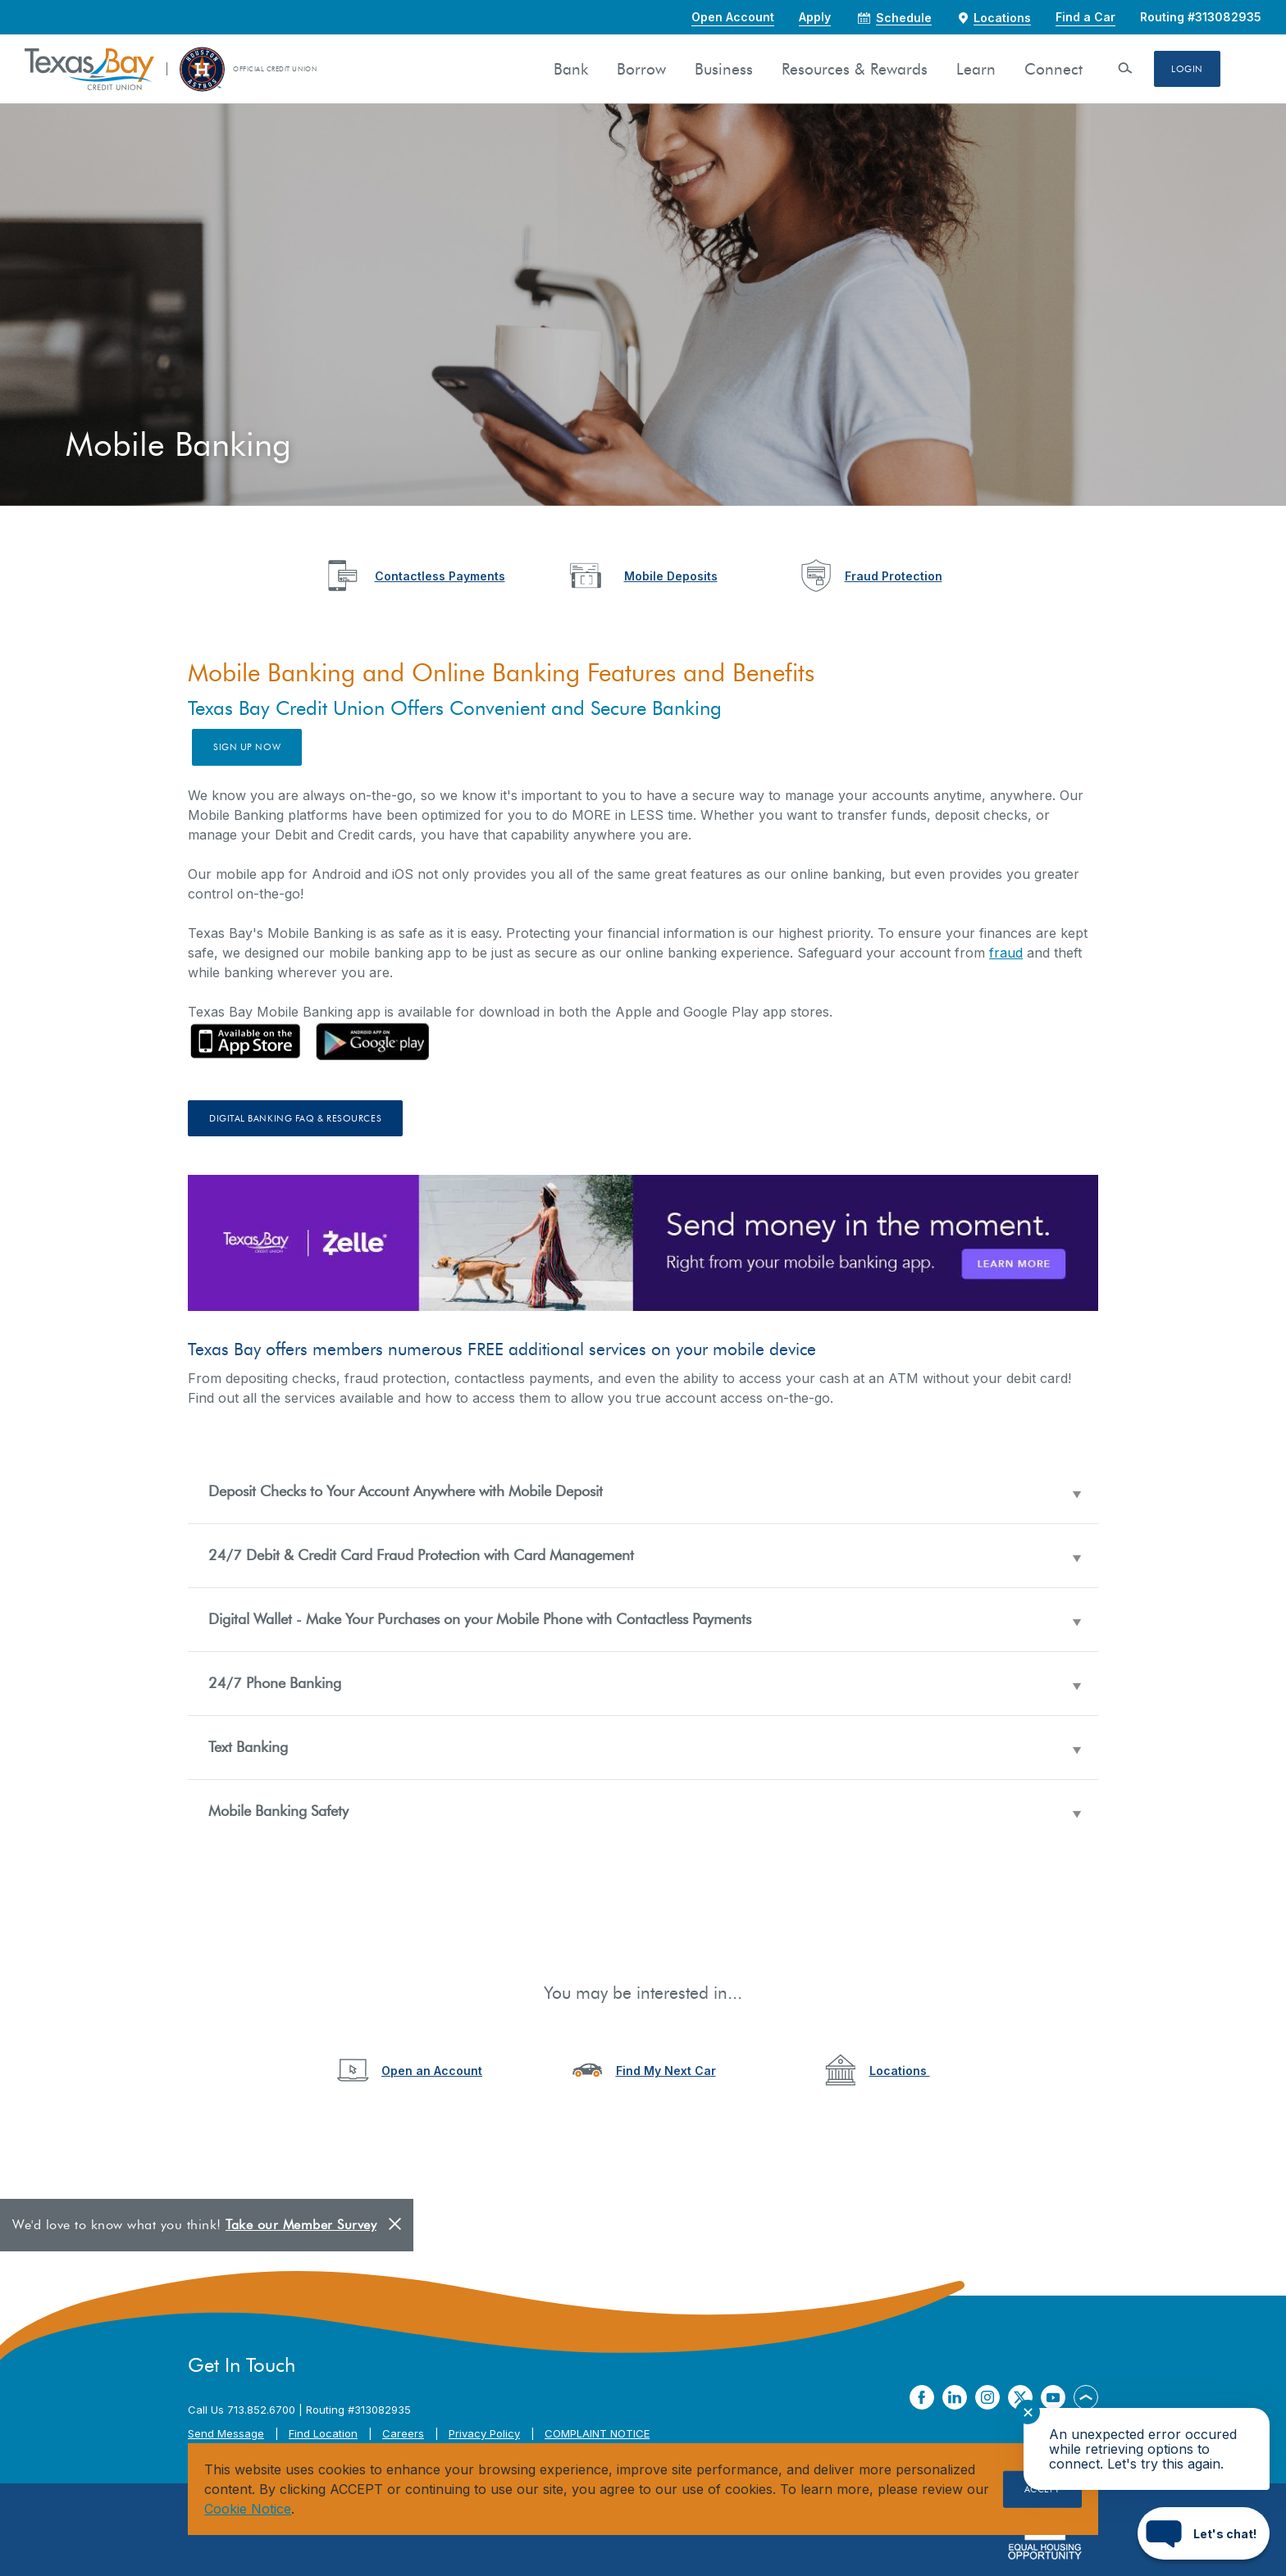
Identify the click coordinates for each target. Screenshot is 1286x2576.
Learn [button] (976, 69)
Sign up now (246, 747)
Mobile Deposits (671, 576)
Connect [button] (1053, 69)
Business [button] (724, 69)
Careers (403, 2433)
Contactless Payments (440, 576)
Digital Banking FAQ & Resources (295, 1118)
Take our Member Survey (301, 2224)
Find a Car (1085, 17)
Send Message (226, 2433)
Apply (815, 17)
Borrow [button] (641, 69)
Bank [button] (571, 69)
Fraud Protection (893, 576)
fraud (1006, 952)
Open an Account (431, 2071)
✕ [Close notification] (1028, 2412)
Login (1187, 69)
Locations (899, 2071)
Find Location (323, 2433)
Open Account (732, 17)
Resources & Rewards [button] (855, 69)
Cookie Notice (247, 2509)
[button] (643, 1491)
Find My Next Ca (663, 2071)
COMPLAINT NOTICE (597, 2433)
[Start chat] (1204, 2533)
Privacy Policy (484, 2433)
